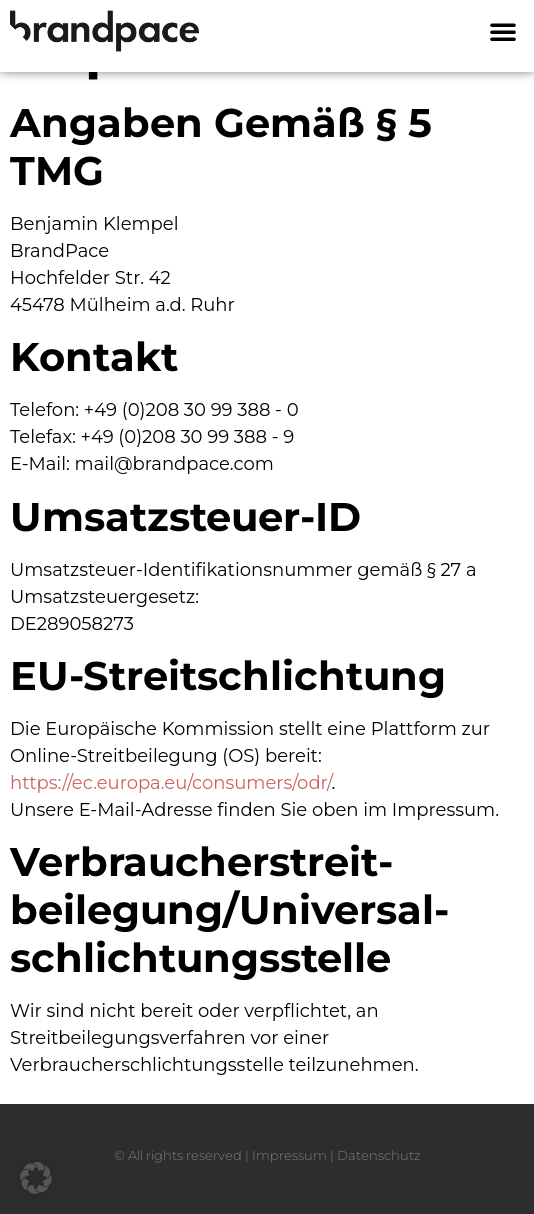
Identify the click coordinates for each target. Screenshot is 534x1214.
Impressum (289, 1155)
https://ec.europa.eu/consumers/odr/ (170, 783)
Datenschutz (379, 1155)
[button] (503, 31)
